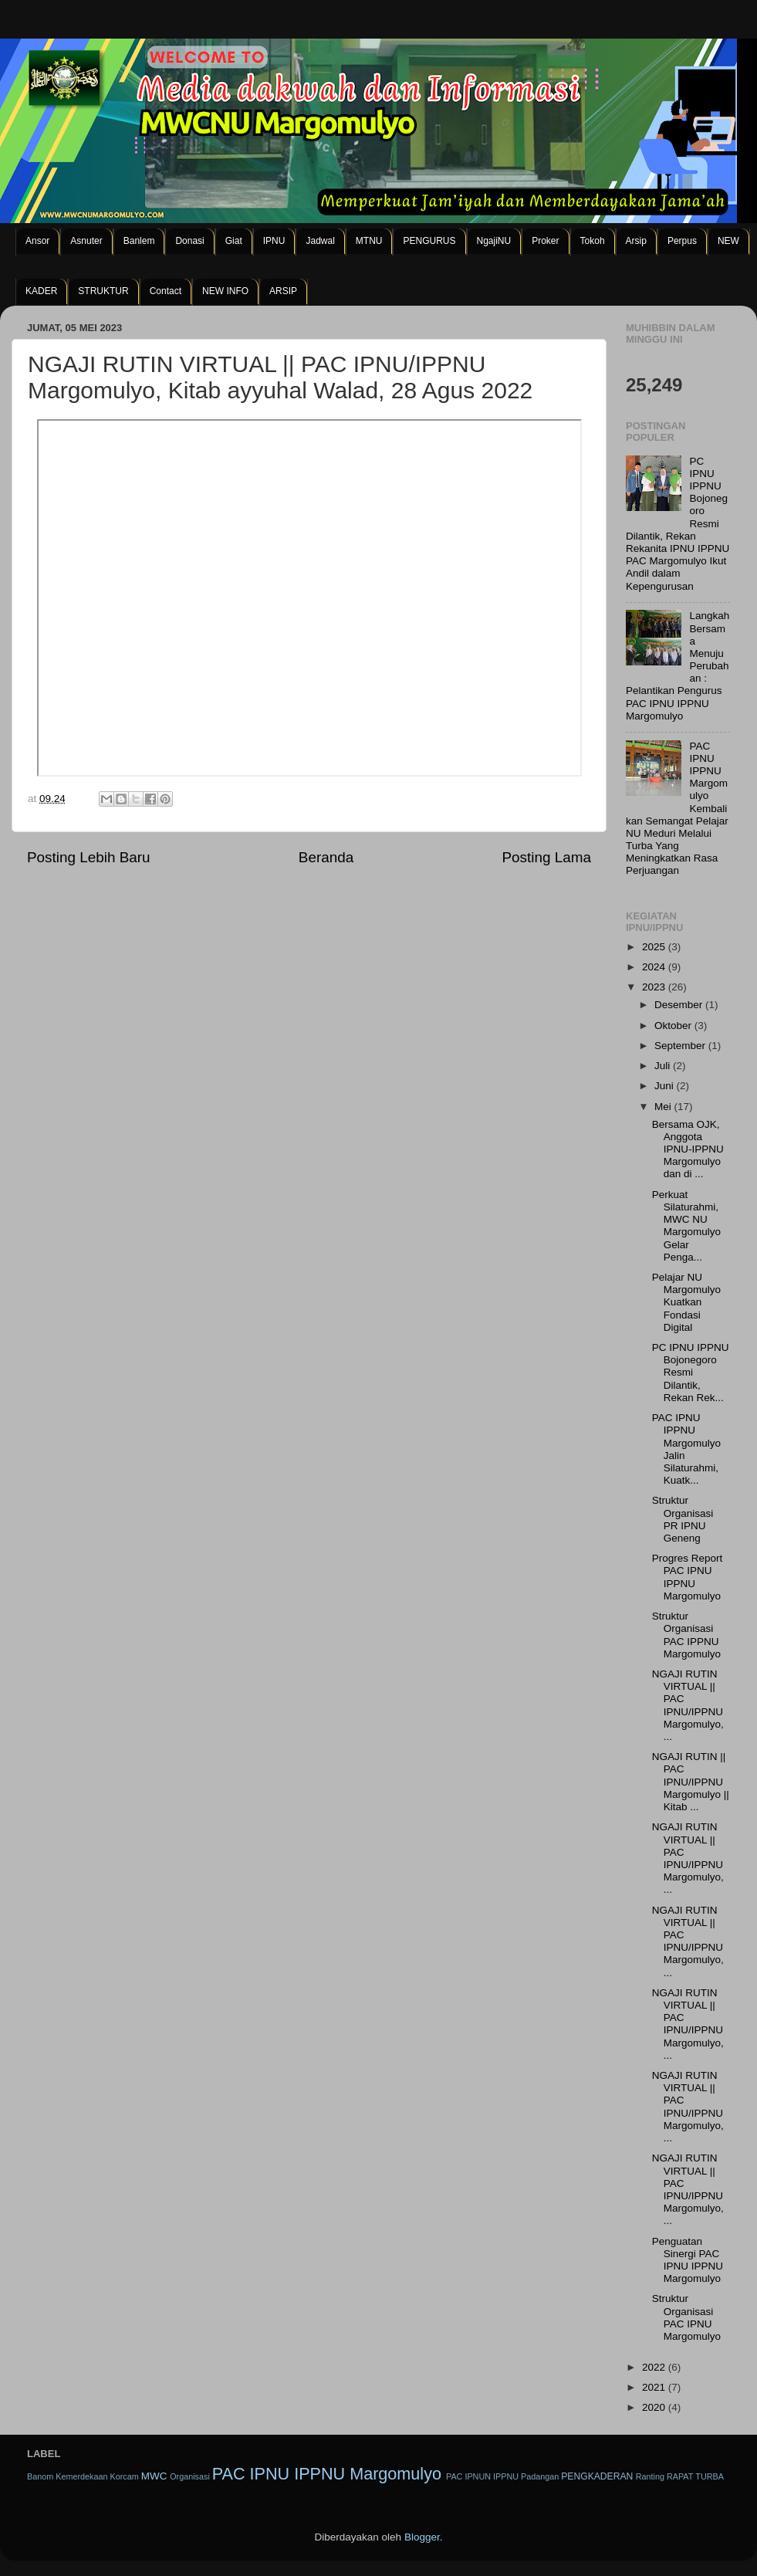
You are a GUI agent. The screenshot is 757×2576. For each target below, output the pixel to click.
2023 (655, 987)
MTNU (369, 240)
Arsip (636, 240)
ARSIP (283, 291)
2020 (655, 2407)
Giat (233, 240)
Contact (165, 291)
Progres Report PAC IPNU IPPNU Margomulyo (687, 1577)
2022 (655, 2367)
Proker (545, 240)
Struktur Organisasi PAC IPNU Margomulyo (686, 2317)
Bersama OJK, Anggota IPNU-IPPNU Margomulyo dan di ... (688, 1149)
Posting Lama (546, 857)
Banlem (139, 240)
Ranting (650, 2476)
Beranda (326, 857)
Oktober (674, 1025)
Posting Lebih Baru (88, 857)
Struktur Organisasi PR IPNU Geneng (683, 1519)
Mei (664, 1106)
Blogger (422, 2537)
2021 (655, 2387)
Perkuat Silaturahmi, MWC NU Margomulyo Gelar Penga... (686, 1226)
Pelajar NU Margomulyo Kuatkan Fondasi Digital (686, 1302)
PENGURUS (429, 240)
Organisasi (190, 2476)
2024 (655, 967)
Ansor (37, 240)
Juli (663, 1065)
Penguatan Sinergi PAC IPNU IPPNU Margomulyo (687, 2260)
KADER (41, 291)
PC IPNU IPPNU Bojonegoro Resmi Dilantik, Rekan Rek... (690, 1372)
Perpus (682, 240)
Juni (665, 1086)
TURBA (709, 2476)
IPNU (274, 240)
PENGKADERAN (597, 2476)
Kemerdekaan (81, 2476)
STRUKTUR (103, 291)
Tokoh (592, 240)
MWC (154, 2476)
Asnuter (86, 240)
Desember (679, 1004)
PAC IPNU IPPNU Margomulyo (326, 2473)
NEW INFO (225, 291)
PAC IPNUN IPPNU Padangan (502, 2476)
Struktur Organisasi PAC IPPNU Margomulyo (686, 1635)
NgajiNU (494, 240)
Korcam (124, 2476)
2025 (655, 947)
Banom (40, 2476)
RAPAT (680, 2476)
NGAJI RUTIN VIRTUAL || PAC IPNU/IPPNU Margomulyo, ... (688, 1705)
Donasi (189, 240)
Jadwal (320, 240)
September (681, 1045)
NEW (728, 240)
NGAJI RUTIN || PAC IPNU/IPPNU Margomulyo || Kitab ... (690, 1782)
